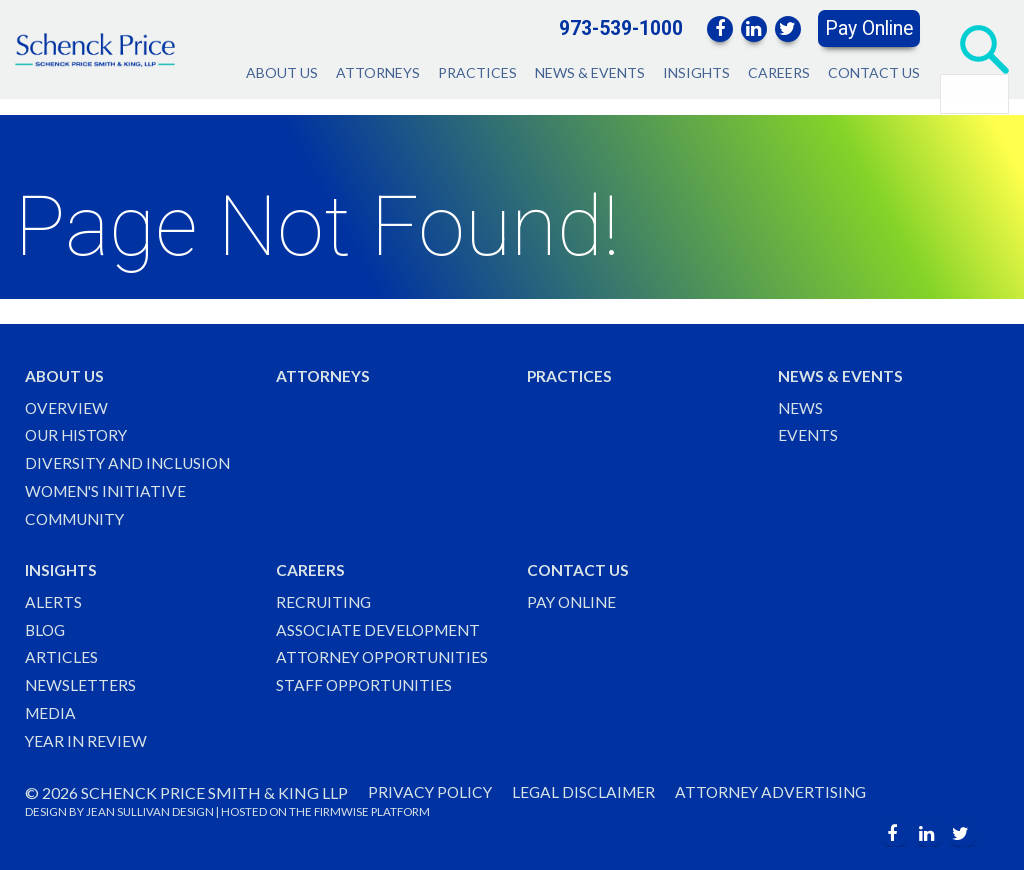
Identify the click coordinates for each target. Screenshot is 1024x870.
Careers (779, 72)
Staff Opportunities (366, 683)
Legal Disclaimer (588, 792)
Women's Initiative (108, 485)
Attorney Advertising (779, 792)
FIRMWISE (341, 812)
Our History (78, 428)
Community (78, 513)
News (801, 399)
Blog (46, 626)
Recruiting (325, 598)
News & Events (590, 72)
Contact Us (874, 72)
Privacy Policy (431, 792)
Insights (696, 72)
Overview (67, 399)
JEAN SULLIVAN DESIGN (150, 812)
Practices (477, 72)
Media (51, 711)
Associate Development (380, 626)
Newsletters (81, 683)
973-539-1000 (621, 28)
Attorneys (378, 72)
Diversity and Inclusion (130, 456)
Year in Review (87, 740)
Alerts (53, 598)
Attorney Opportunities (385, 655)
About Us (282, 72)
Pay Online (869, 28)
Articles (61, 655)
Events (808, 428)
